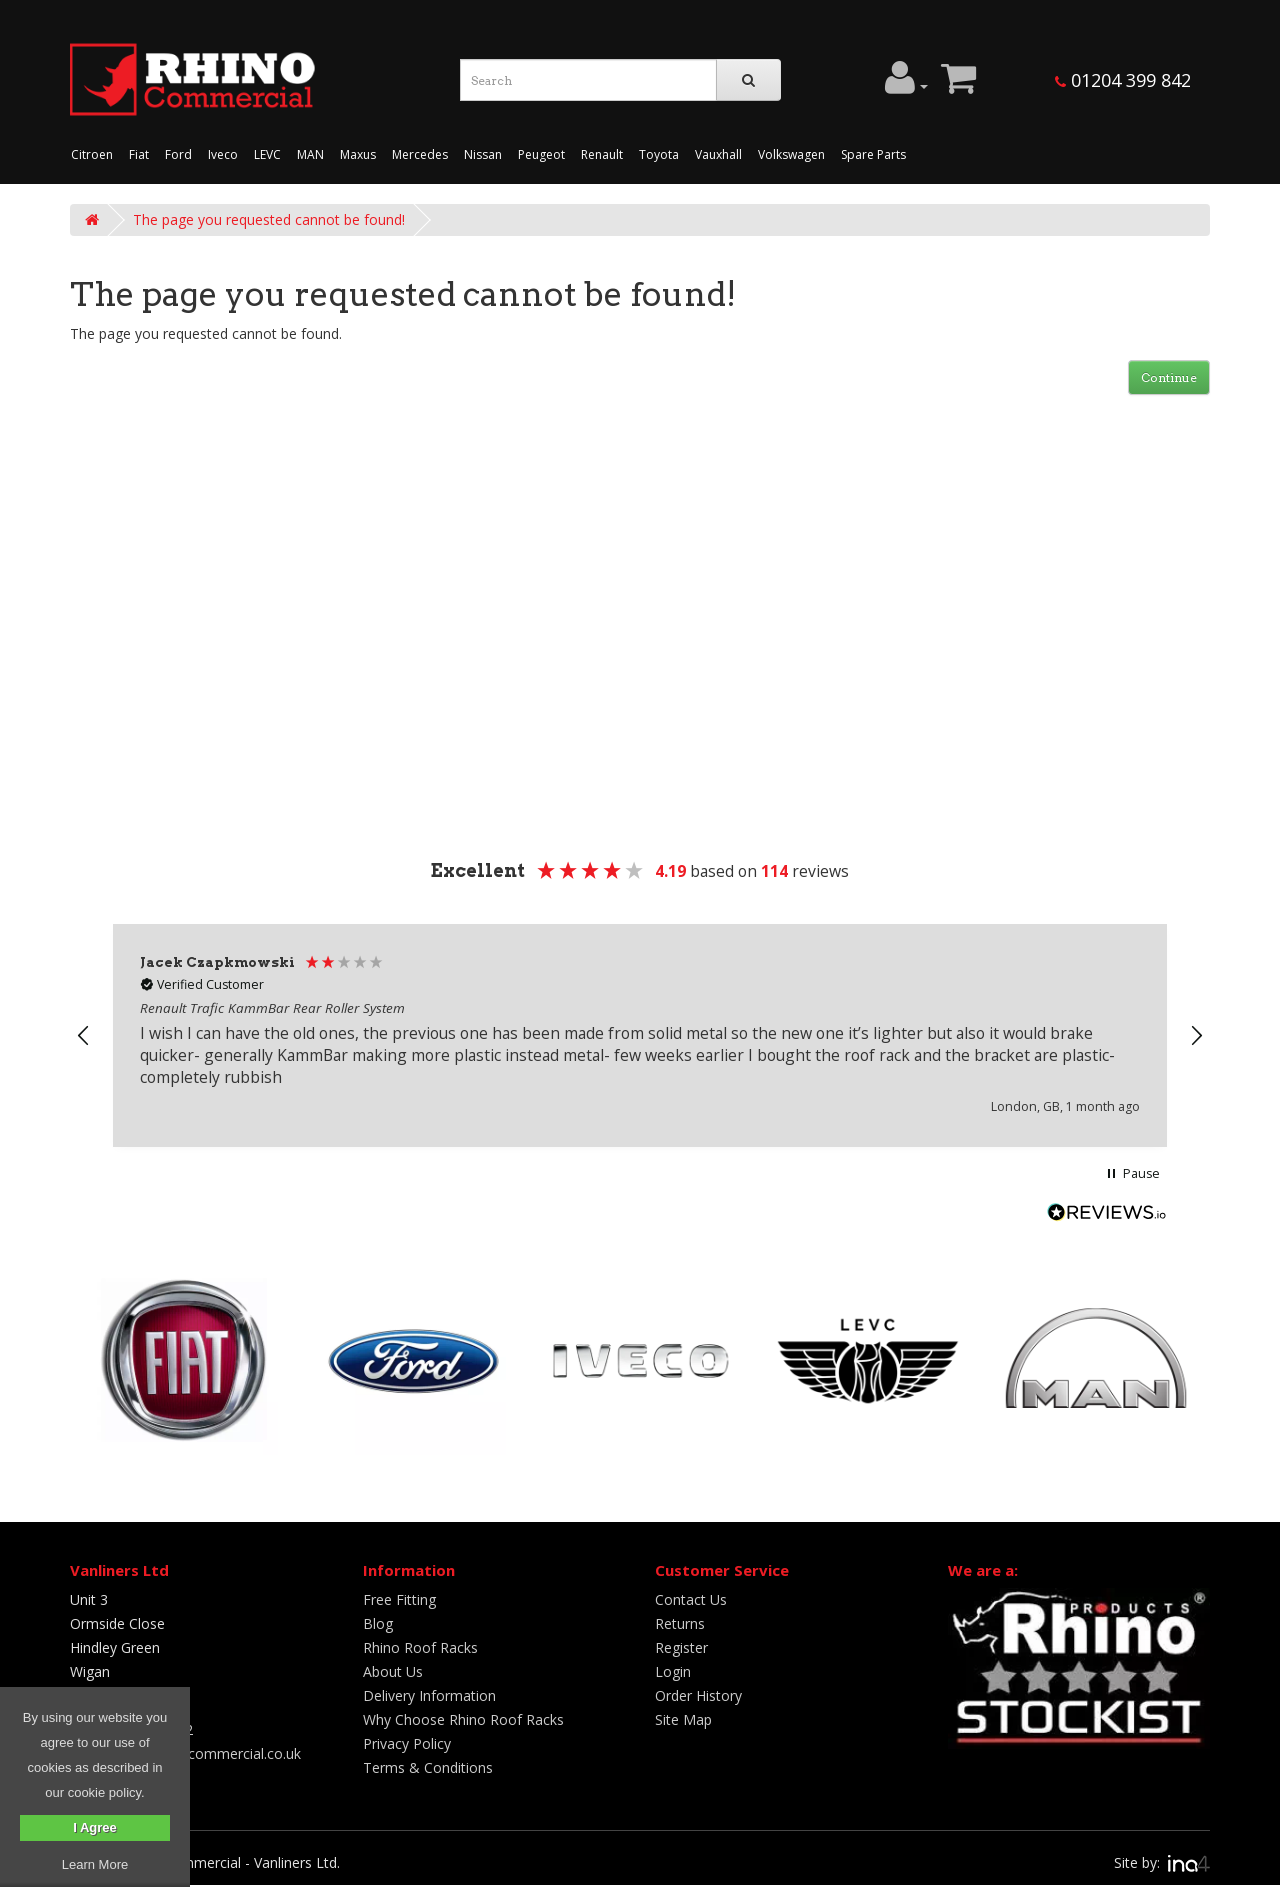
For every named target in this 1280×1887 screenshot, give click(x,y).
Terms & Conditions (428, 1767)
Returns (680, 1623)
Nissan (483, 154)
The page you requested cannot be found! (269, 219)
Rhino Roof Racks (420, 1647)
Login (673, 1671)
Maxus (358, 154)
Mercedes (420, 154)
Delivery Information (429, 1695)
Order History (698, 1695)
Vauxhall (718, 154)
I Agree (95, 1827)
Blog (378, 1623)
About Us (393, 1671)
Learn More (95, 1864)
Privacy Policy (407, 1743)
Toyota (659, 154)
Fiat (139, 154)
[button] (84, 1036)
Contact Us (691, 1599)
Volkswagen (791, 154)
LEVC (267, 154)
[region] (640, 1035)
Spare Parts (873, 154)
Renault (602, 154)
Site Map (683, 1719)
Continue (1169, 377)
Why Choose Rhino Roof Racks (463, 1719)
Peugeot (541, 154)
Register (681, 1647)
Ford (178, 154)
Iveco (223, 154)
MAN (310, 154)
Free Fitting (399, 1599)
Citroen (92, 154)
